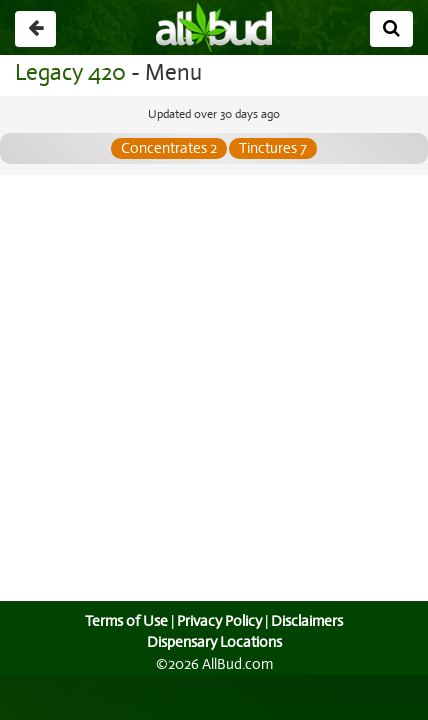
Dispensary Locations (214, 642)
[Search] (391, 29)
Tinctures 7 (273, 148)
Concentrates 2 (169, 148)
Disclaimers (309, 621)
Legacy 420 (69, 72)
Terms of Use (124, 621)
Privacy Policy (219, 621)
